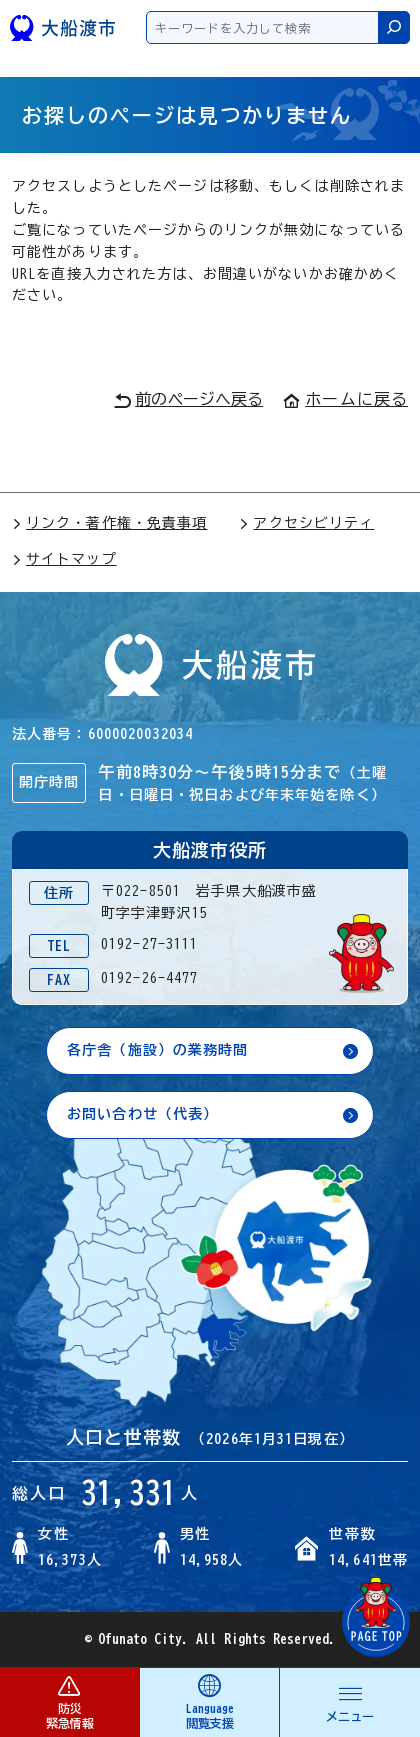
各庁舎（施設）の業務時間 (157, 1050)
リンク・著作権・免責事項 (109, 523)
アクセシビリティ (306, 523)
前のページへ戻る (188, 400)
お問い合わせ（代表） (142, 1114)
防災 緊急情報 (69, 1701)
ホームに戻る (345, 399)
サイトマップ (64, 559)
